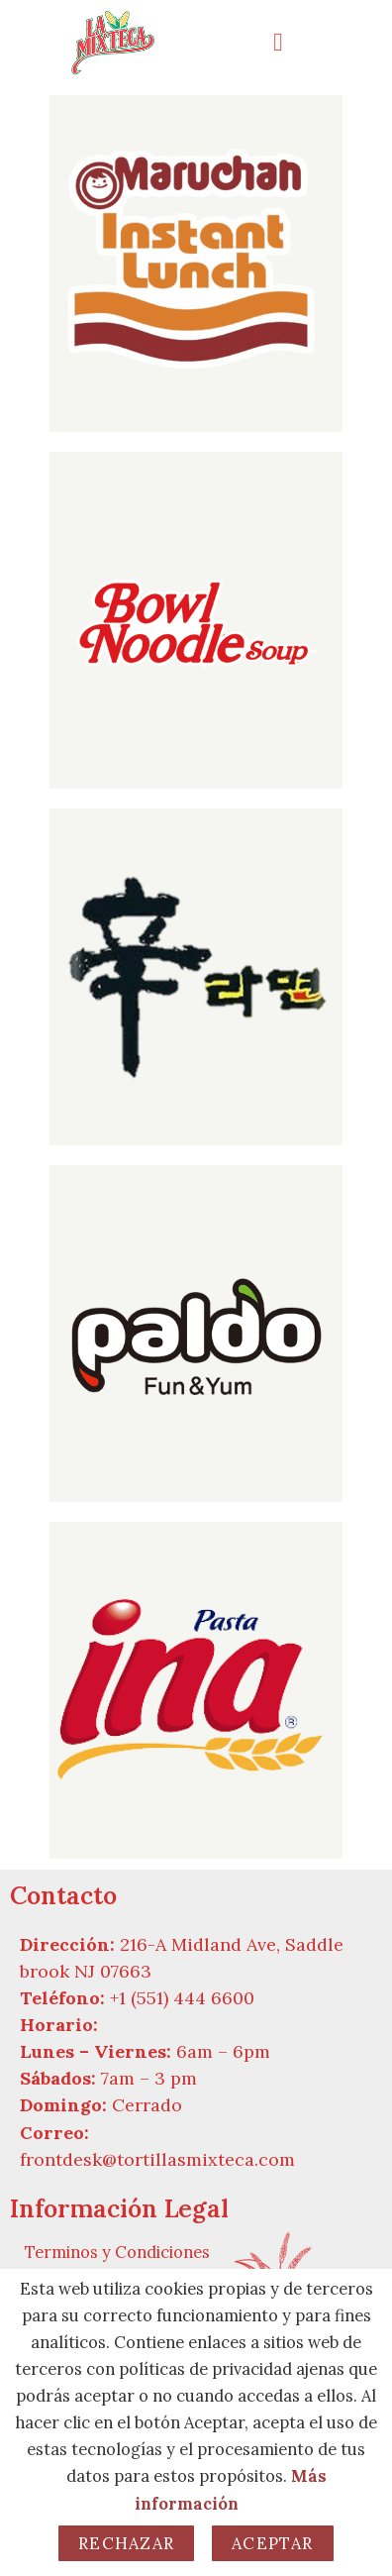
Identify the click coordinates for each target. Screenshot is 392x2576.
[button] (294, 42)
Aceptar (273, 2542)
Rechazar (126, 2542)
